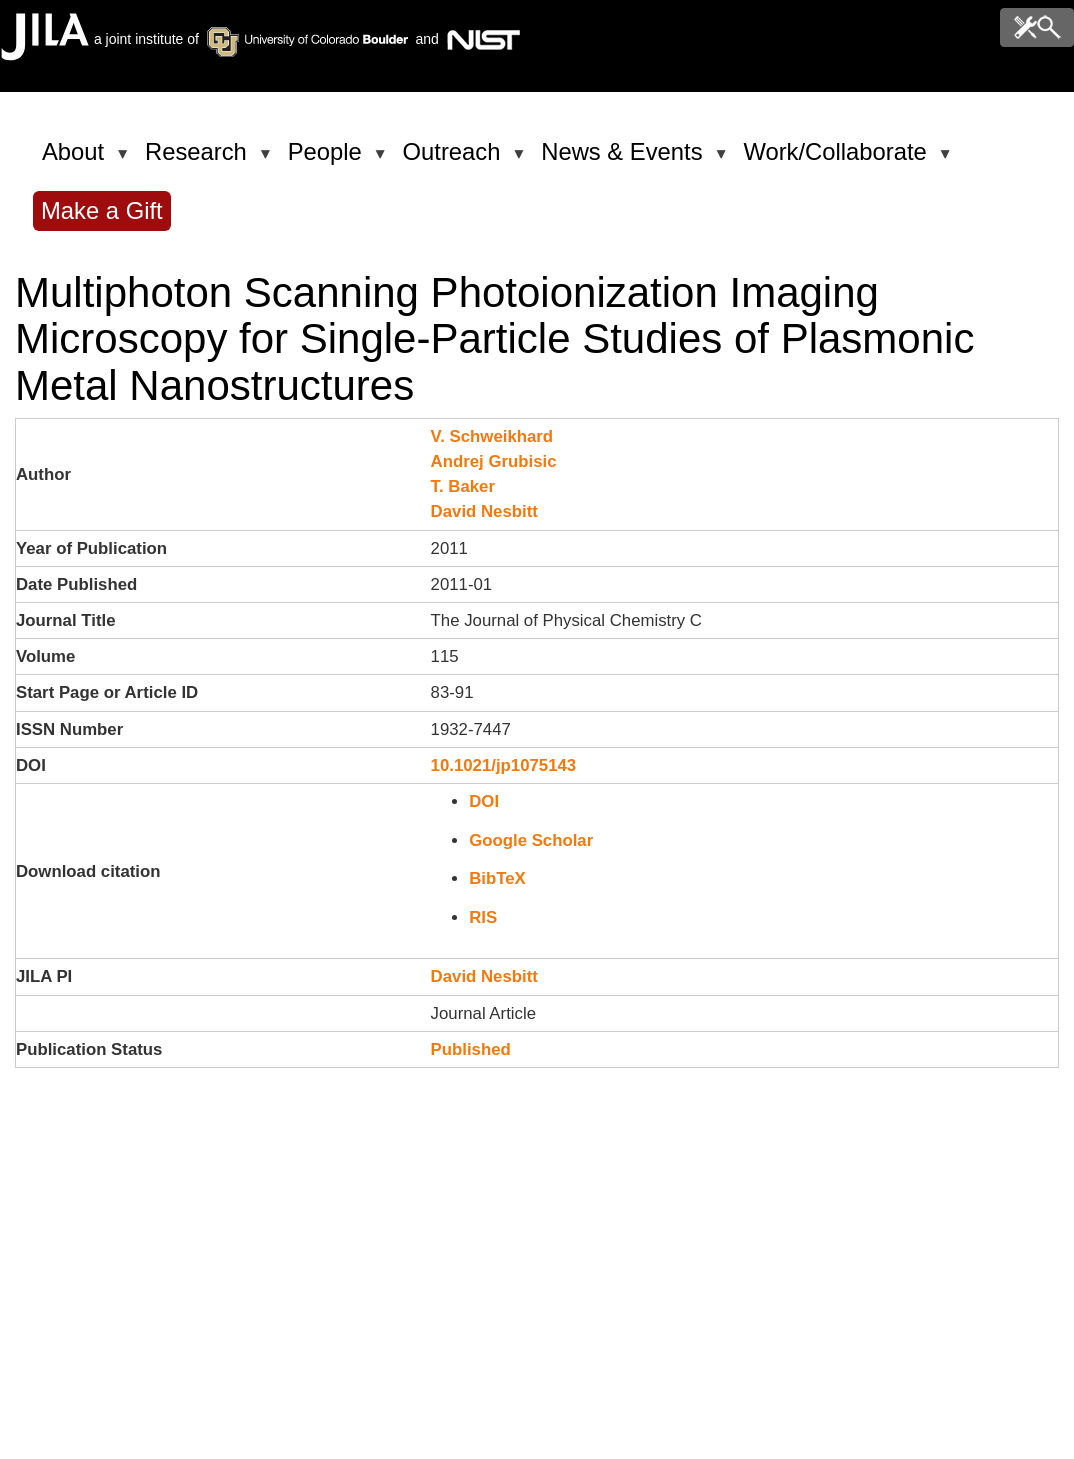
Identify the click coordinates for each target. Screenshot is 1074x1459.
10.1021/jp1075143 (504, 765)
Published (471, 1049)
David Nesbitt (484, 511)
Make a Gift (102, 210)
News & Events (625, 160)
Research (199, 160)
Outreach (455, 160)
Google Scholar (531, 840)
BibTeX (497, 878)
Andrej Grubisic (494, 461)
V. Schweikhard (492, 436)
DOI (484, 801)
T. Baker (463, 486)
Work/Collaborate (838, 160)
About (76, 160)
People (328, 160)
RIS (483, 917)
